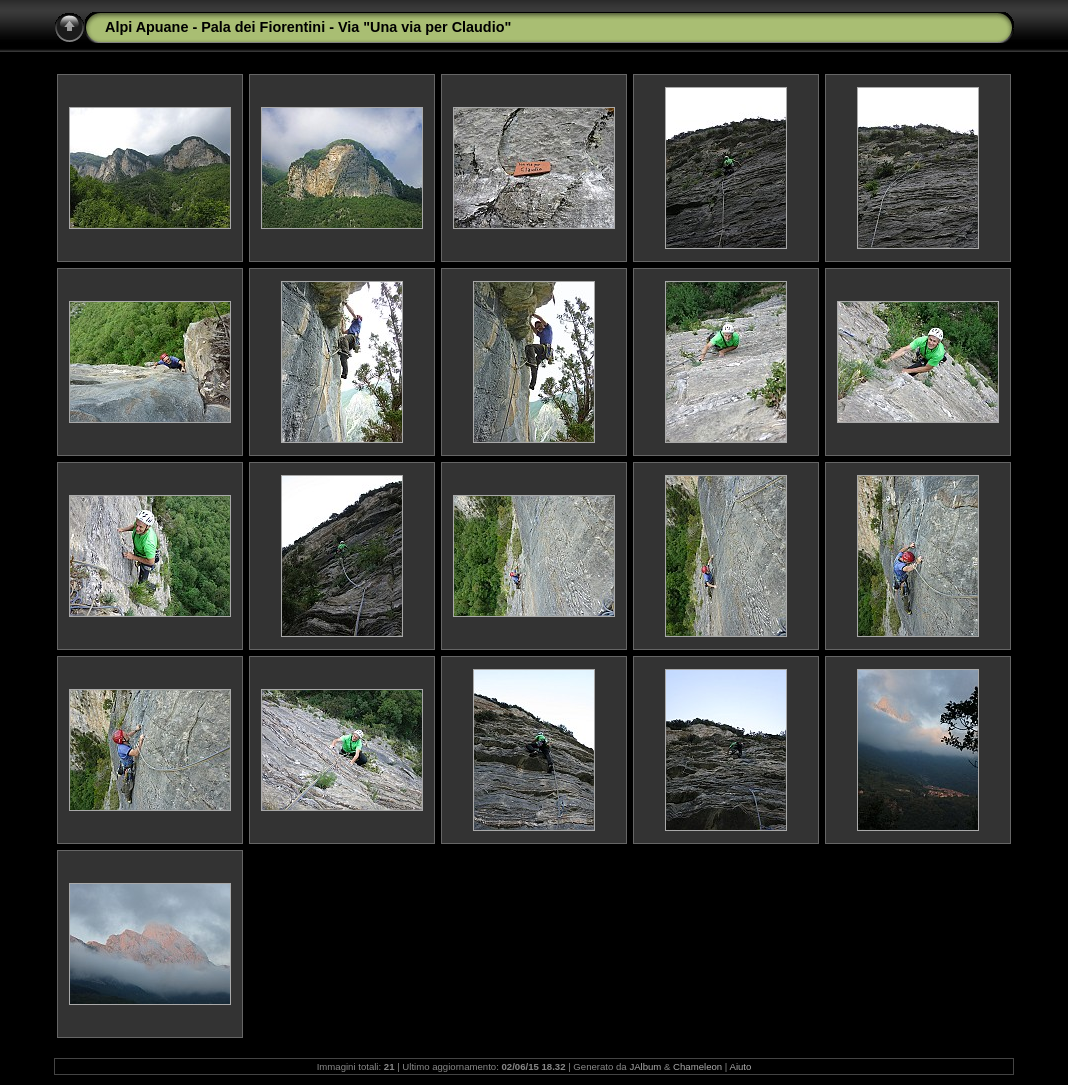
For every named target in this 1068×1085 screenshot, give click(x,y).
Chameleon (697, 1066)
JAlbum (645, 1066)
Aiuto (740, 1066)
